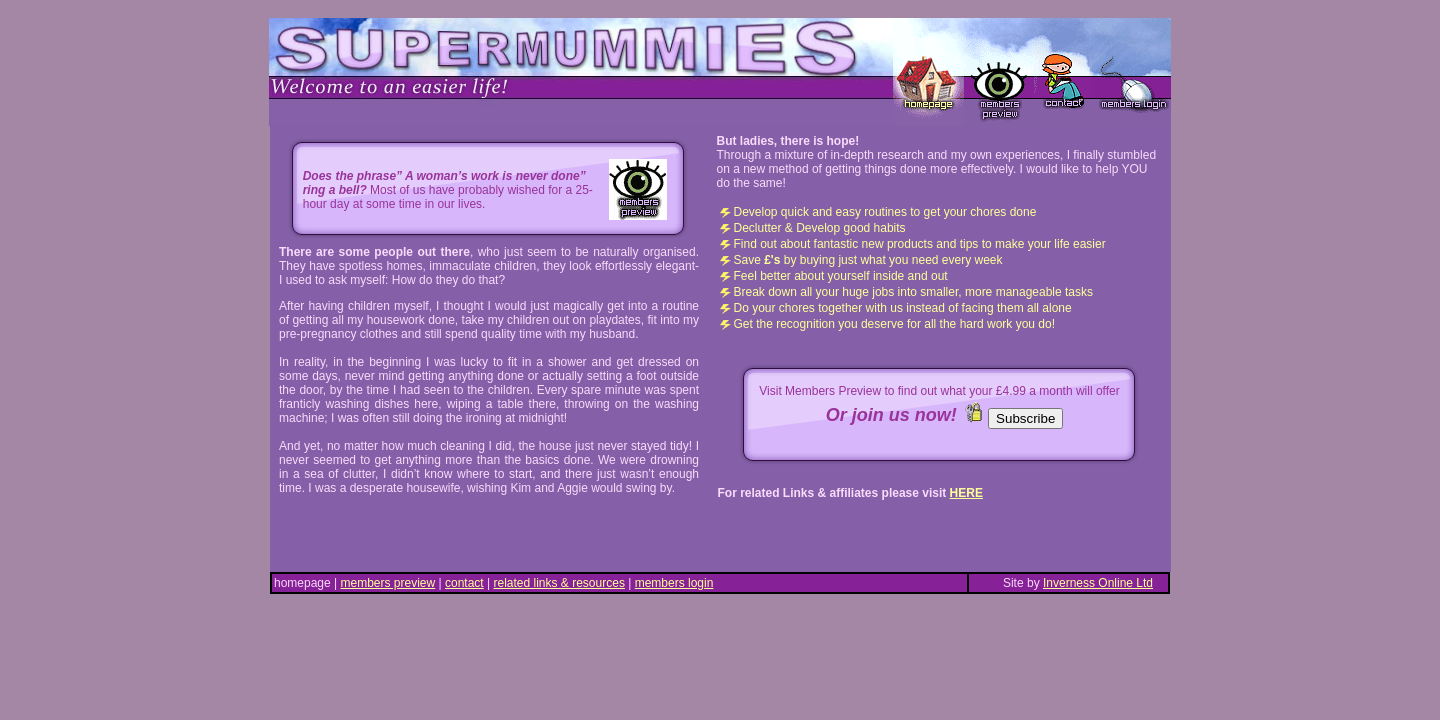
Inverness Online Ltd (1098, 583)
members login (674, 583)
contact (464, 583)
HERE (966, 493)
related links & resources (559, 583)
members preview (388, 583)
